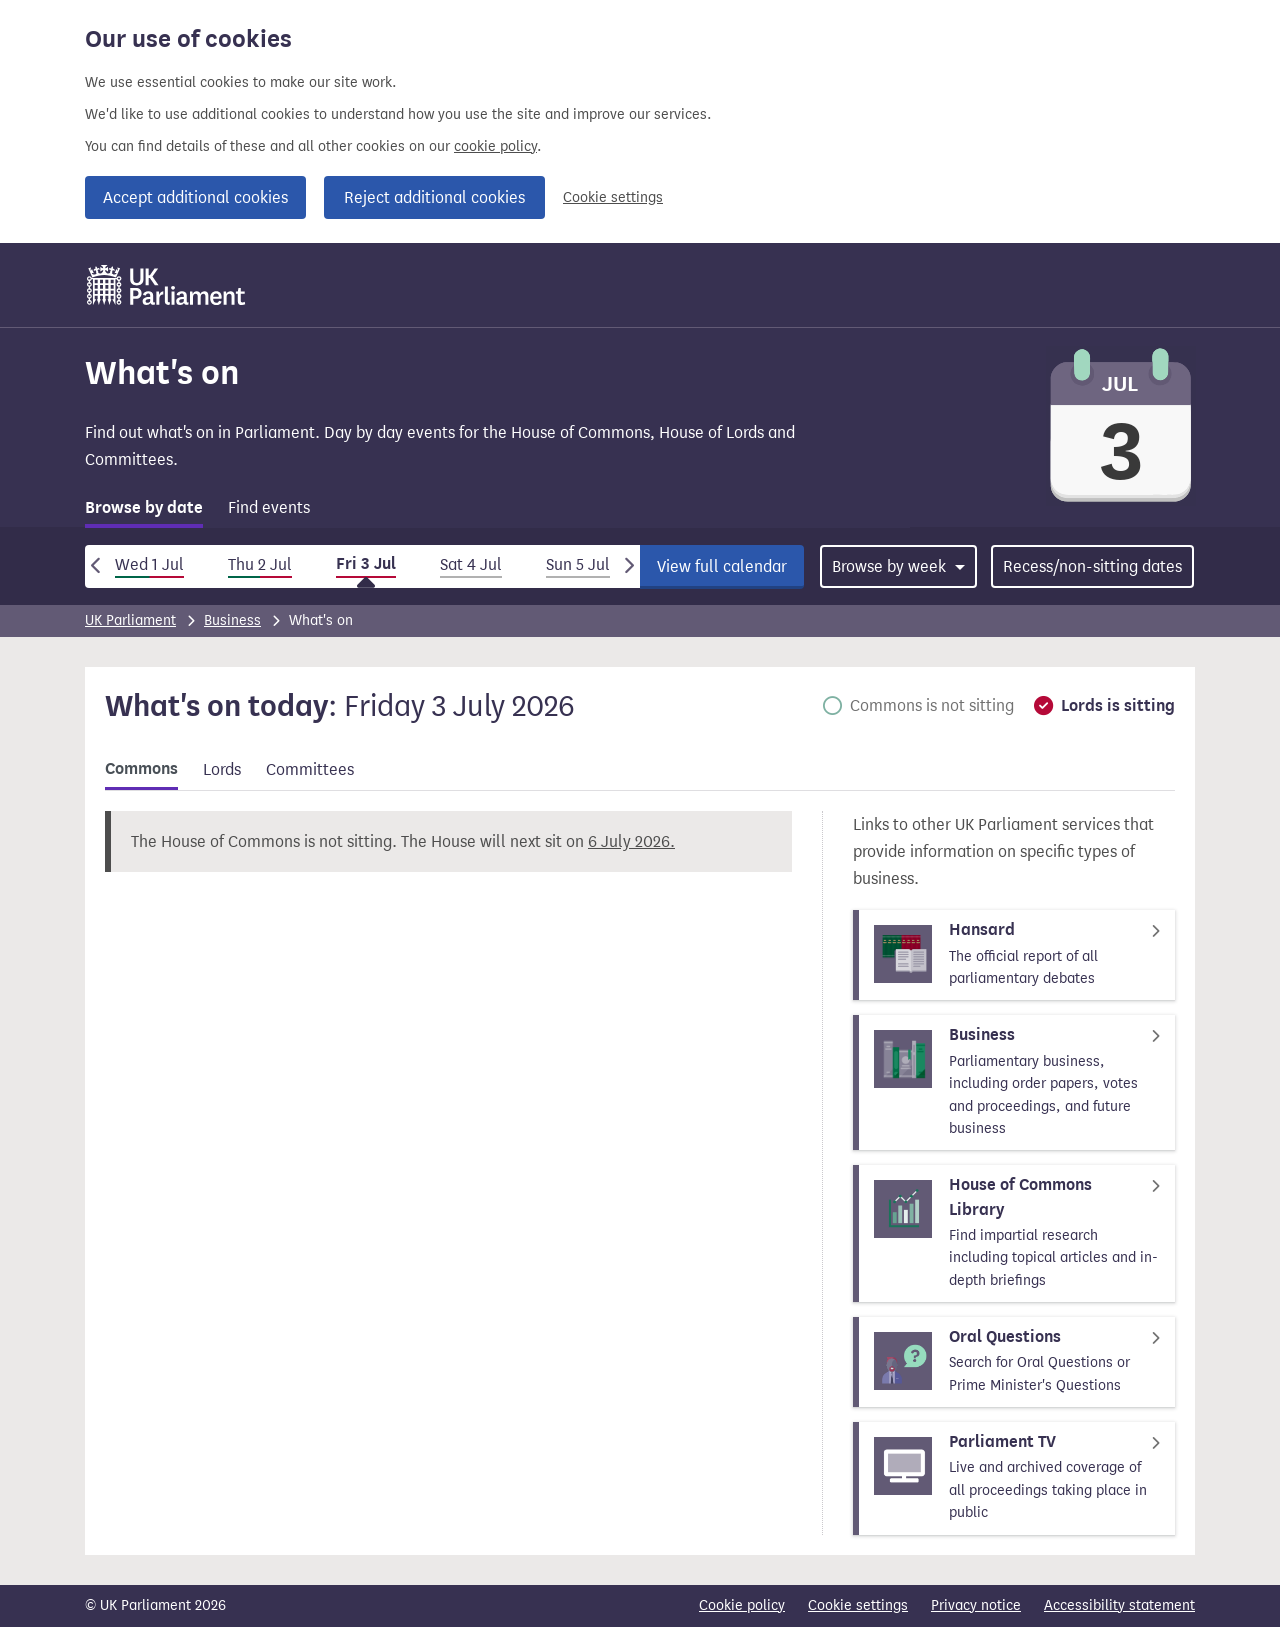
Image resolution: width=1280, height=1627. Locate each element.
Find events (269, 507)
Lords (222, 769)
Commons (141, 769)
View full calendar (722, 566)
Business (232, 620)
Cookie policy (742, 1605)
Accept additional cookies (195, 197)
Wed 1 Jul (149, 564)
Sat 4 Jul (471, 564)
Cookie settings (613, 197)
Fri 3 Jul (366, 564)
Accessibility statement (1119, 1605)
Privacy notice (976, 1605)
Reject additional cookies (434, 197)
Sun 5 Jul (578, 564)
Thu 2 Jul (260, 564)
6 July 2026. (631, 841)
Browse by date (144, 508)
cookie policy (495, 146)
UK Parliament (130, 620)
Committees (310, 769)
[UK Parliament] (166, 285)
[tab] (144, 511)
